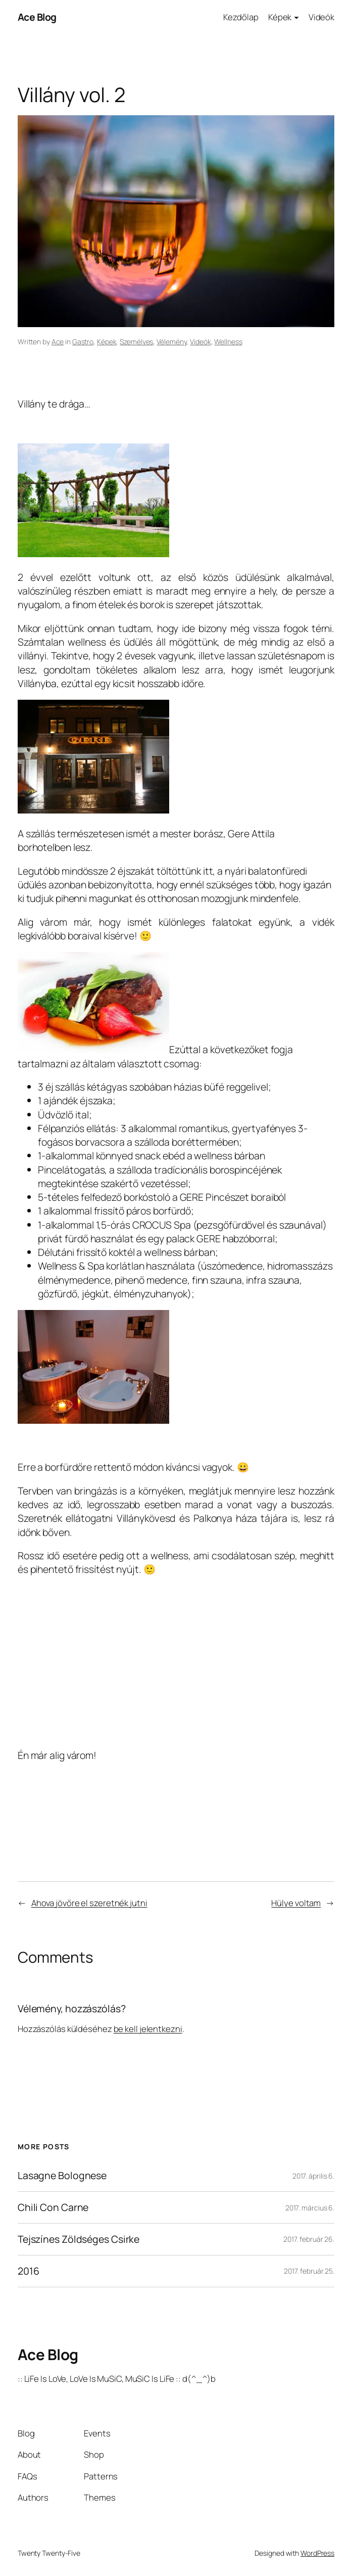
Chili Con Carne (53, 2207)
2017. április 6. (313, 2176)
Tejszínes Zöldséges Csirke (78, 2239)
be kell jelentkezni (148, 2029)
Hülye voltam (296, 1903)
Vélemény (171, 341)
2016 (28, 2271)
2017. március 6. (309, 2207)
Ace (58, 341)
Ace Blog (37, 17)
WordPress (317, 2553)
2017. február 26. (308, 2239)
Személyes (136, 341)
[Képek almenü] (296, 17)
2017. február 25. (309, 2271)
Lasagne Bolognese (62, 2175)
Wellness (228, 341)
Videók (200, 341)
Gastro (82, 341)
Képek (107, 341)
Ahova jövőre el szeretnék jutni (89, 1903)
